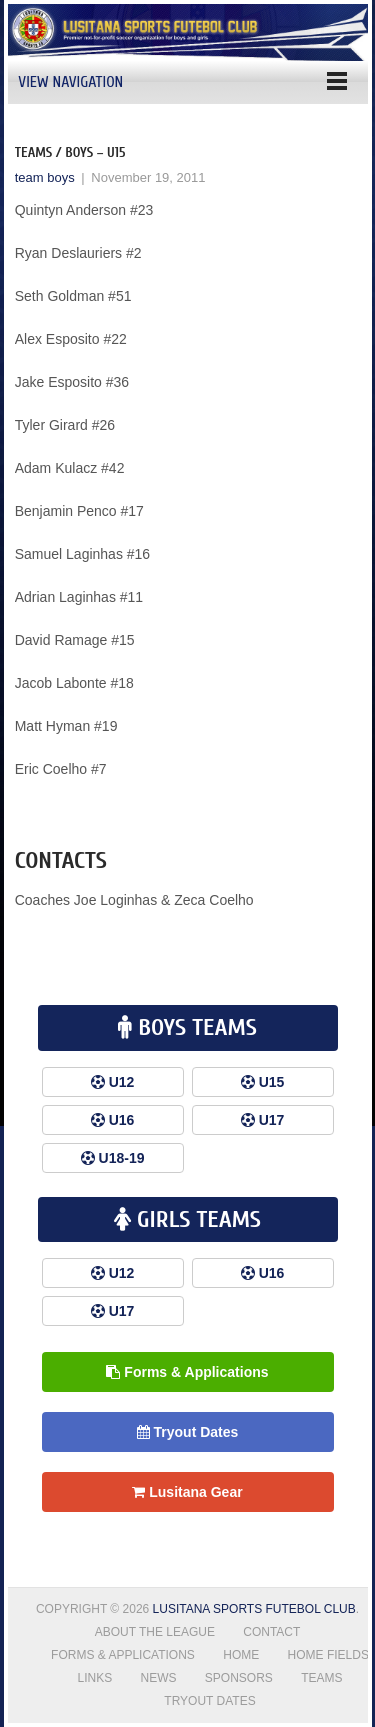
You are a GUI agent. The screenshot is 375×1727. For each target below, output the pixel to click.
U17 (272, 1120)
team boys (45, 177)
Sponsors (239, 1678)
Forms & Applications (187, 1372)
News (158, 1678)
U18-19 (122, 1158)
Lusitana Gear (187, 1492)
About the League (155, 1632)
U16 (122, 1120)
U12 (122, 1082)
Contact (271, 1632)
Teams (321, 1678)
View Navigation (70, 82)
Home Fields (328, 1655)
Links (94, 1678)
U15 (272, 1082)
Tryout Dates (188, 1432)
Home (241, 1655)
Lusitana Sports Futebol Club (254, 1609)
